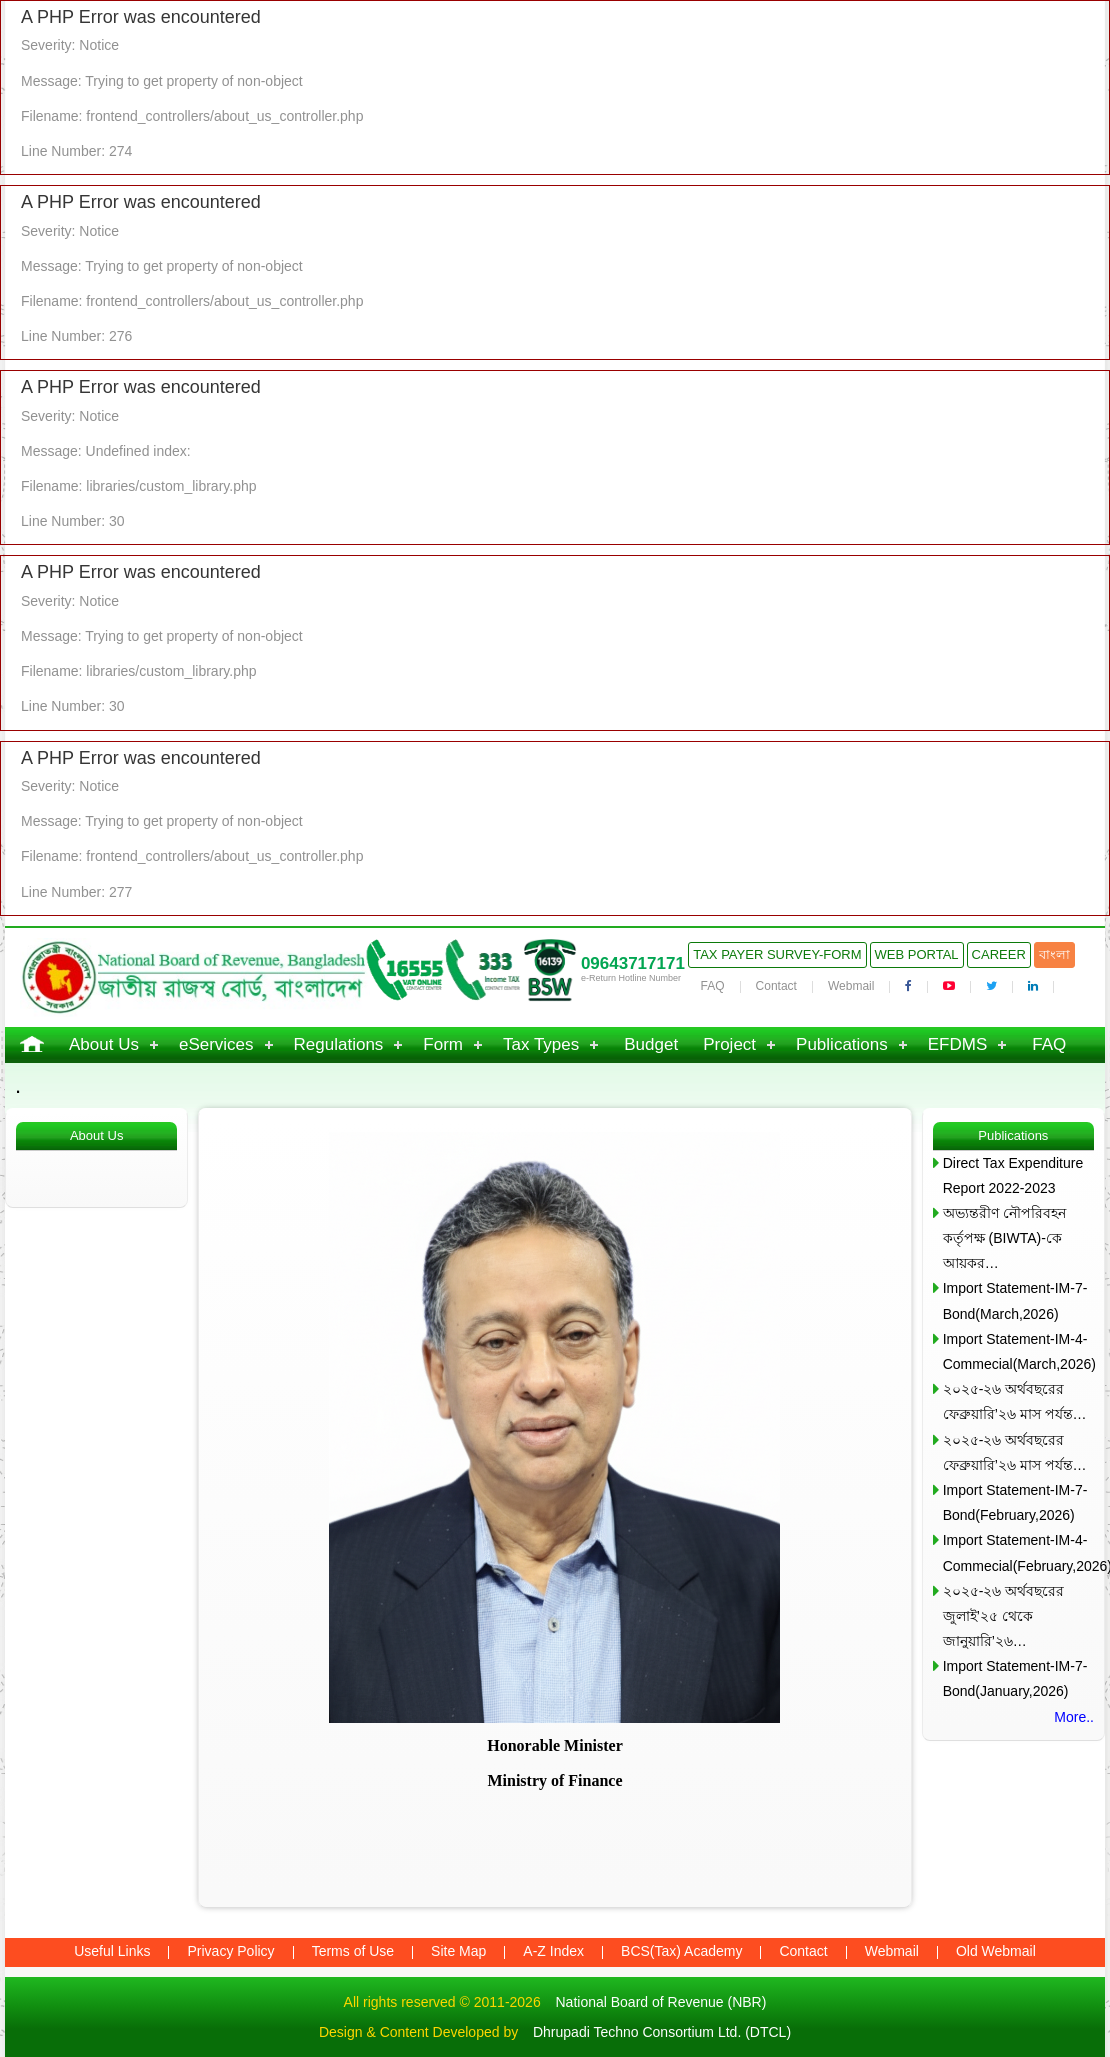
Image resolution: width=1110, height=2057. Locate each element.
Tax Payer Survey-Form (777, 954)
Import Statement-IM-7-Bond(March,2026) (1015, 1300)
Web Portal (917, 954)
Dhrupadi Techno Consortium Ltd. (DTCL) (662, 2032)
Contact (776, 986)
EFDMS (958, 1044)
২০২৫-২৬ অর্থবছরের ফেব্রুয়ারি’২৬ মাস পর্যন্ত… (1015, 1401)
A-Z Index (553, 1951)
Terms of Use (353, 1951)
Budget (651, 1044)
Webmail (851, 986)
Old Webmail (996, 1951)
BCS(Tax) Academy (681, 1951)
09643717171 (633, 963)
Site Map (458, 1951)
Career (999, 954)
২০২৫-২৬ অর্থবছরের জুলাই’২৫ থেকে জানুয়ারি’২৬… (1004, 1616)
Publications (842, 1044)
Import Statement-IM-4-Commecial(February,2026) (1018, 1552)
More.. (1074, 1717)
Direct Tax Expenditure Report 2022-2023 (1013, 1175)
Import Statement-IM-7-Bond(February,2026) (1015, 1502)
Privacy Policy (230, 1951)
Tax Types (541, 1044)
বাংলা (1054, 954)
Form (443, 1044)
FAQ (713, 986)
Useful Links (112, 1951)
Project (729, 1044)
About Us (104, 1044)
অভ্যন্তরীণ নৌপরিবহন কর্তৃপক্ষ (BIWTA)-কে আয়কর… (1004, 1238)
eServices (216, 1044)
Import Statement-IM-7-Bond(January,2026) (1015, 1678)
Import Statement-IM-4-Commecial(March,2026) (1018, 1351)
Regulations (339, 1044)
